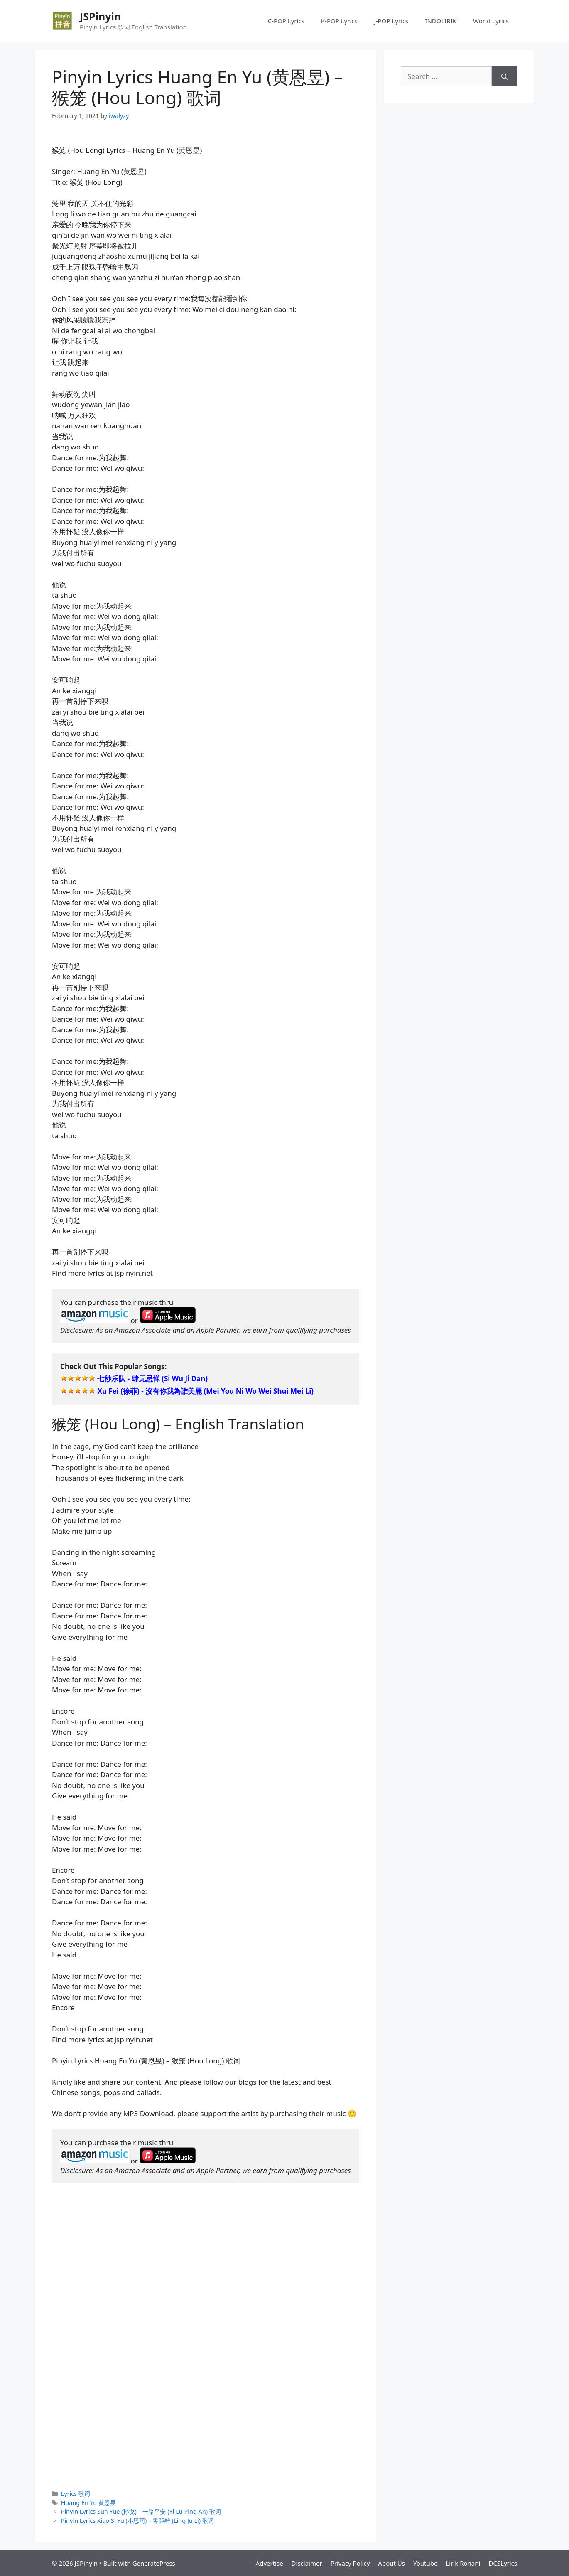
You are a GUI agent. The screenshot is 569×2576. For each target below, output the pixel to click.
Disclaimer (307, 2563)
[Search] (504, 76)
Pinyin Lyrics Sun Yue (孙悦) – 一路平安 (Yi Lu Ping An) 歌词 (141, 2511)
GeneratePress (153, 2563)
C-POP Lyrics (286, 21)
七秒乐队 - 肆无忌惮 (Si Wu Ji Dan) (152, 1378)
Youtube (425, 2563)
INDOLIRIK (440, 21)
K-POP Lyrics (339, 21)
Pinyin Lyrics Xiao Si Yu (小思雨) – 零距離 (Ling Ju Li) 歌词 (137, 2520)
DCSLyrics (502, 2563)
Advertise (269, 2563)
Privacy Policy (350, 2563)
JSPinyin (100, 16)
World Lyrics (491, 21)
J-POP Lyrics (391, 21)
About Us (391, 2563)
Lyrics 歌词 (75, 2493)
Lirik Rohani (463, 2563)
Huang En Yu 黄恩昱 (88, 2503)
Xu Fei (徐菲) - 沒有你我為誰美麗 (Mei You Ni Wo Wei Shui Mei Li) (205, 1391)
